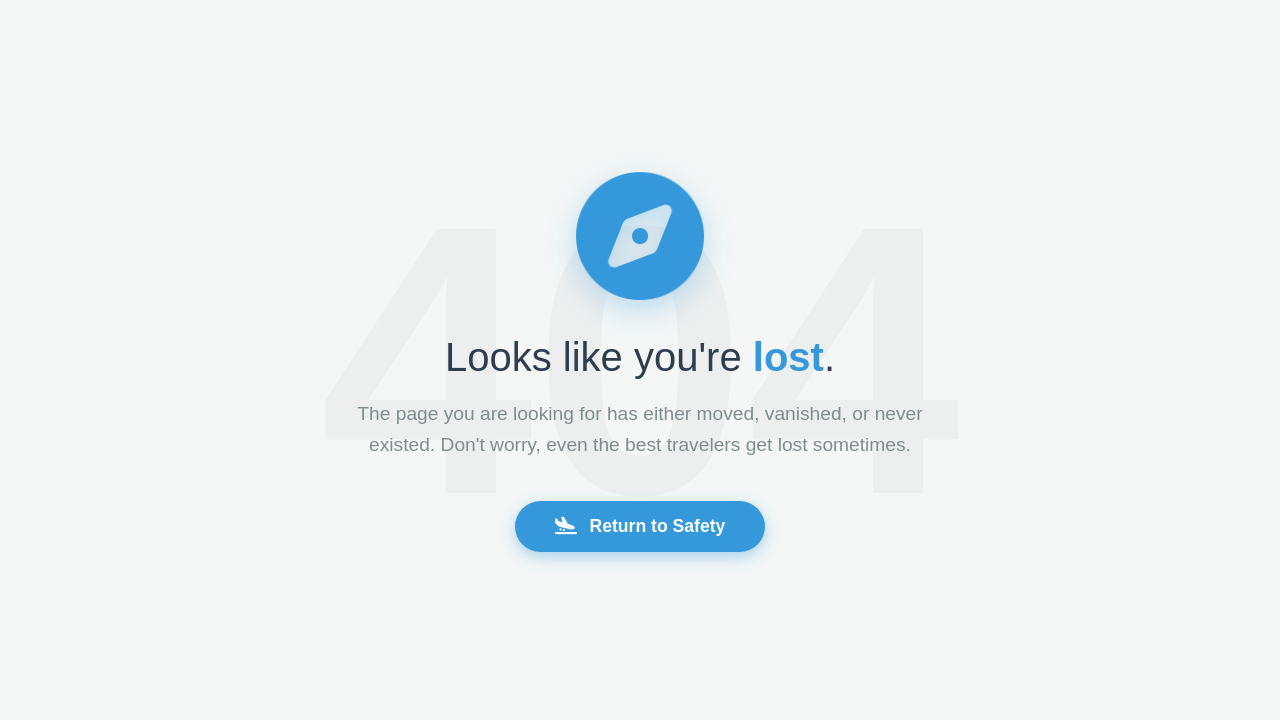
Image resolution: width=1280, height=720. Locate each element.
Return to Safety (640, 526)
